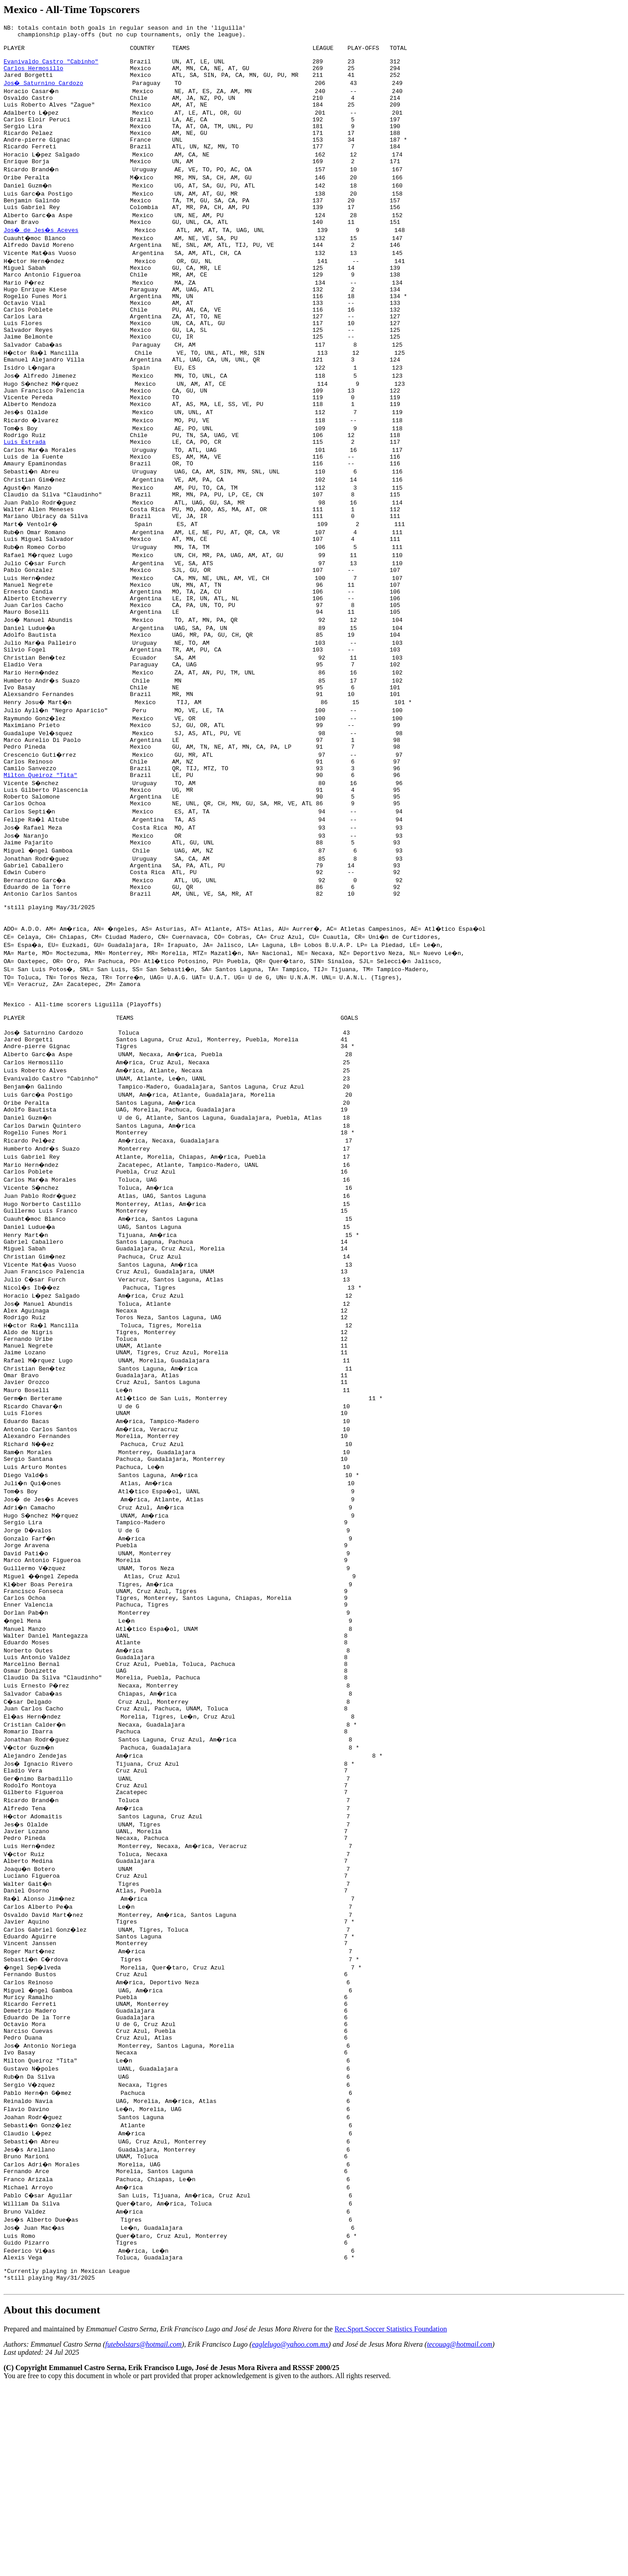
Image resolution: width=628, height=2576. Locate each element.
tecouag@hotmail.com (459, 2533)
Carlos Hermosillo (33, 77)
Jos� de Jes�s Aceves (42, 255)
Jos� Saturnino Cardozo (44, 93)
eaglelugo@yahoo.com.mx (290, 2533)
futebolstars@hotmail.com (143, 2533)
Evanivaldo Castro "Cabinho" (51, 69)
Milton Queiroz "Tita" (40, 854)
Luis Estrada (25, 490)
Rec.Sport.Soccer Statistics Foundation (391, 2518)
